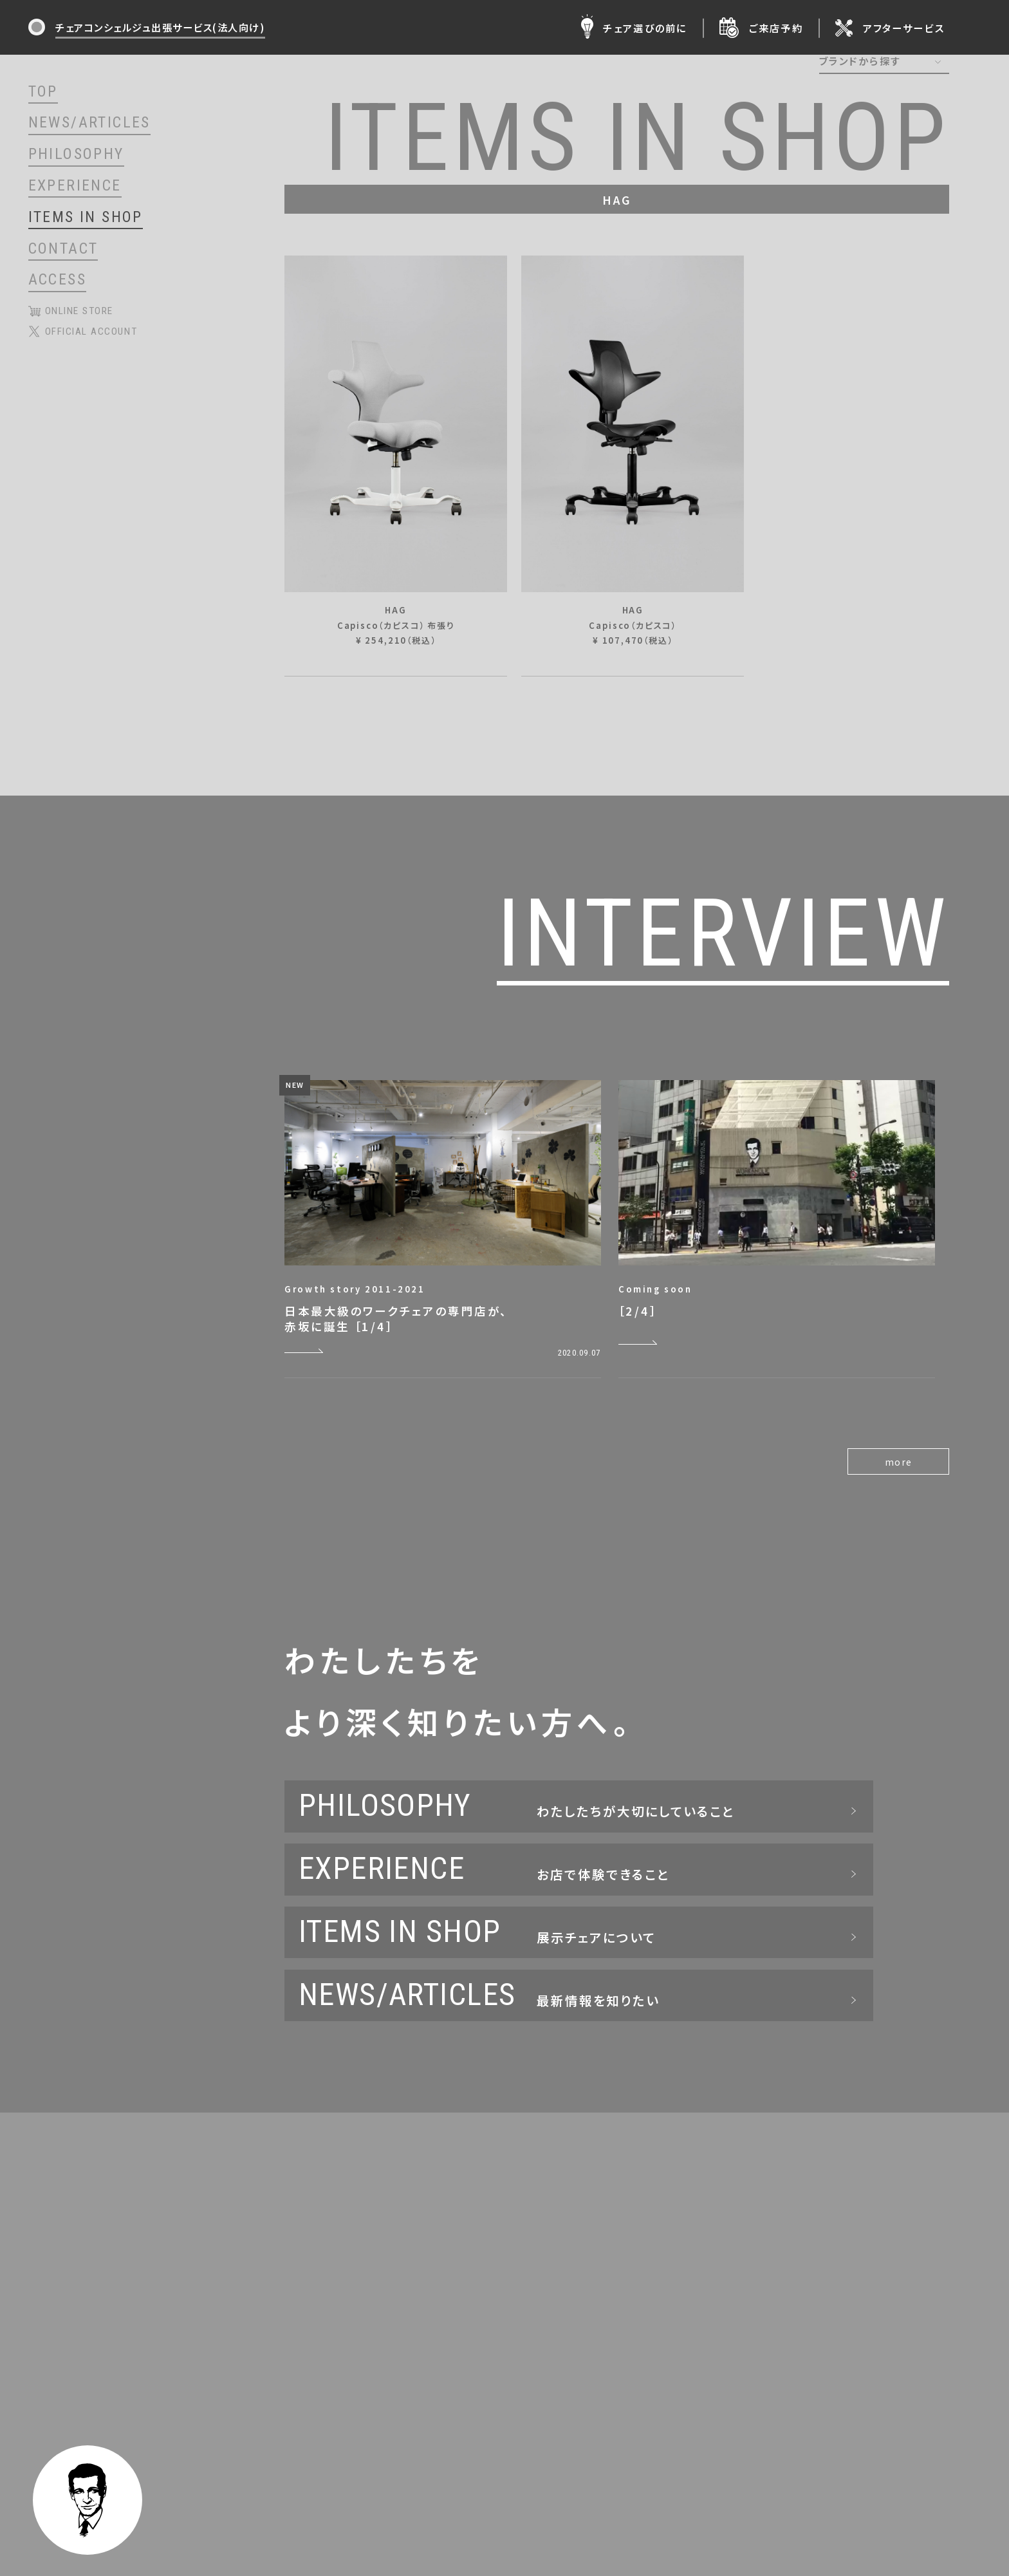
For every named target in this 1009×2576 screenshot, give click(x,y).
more (898, 1461)
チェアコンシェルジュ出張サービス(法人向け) (160, 27)
